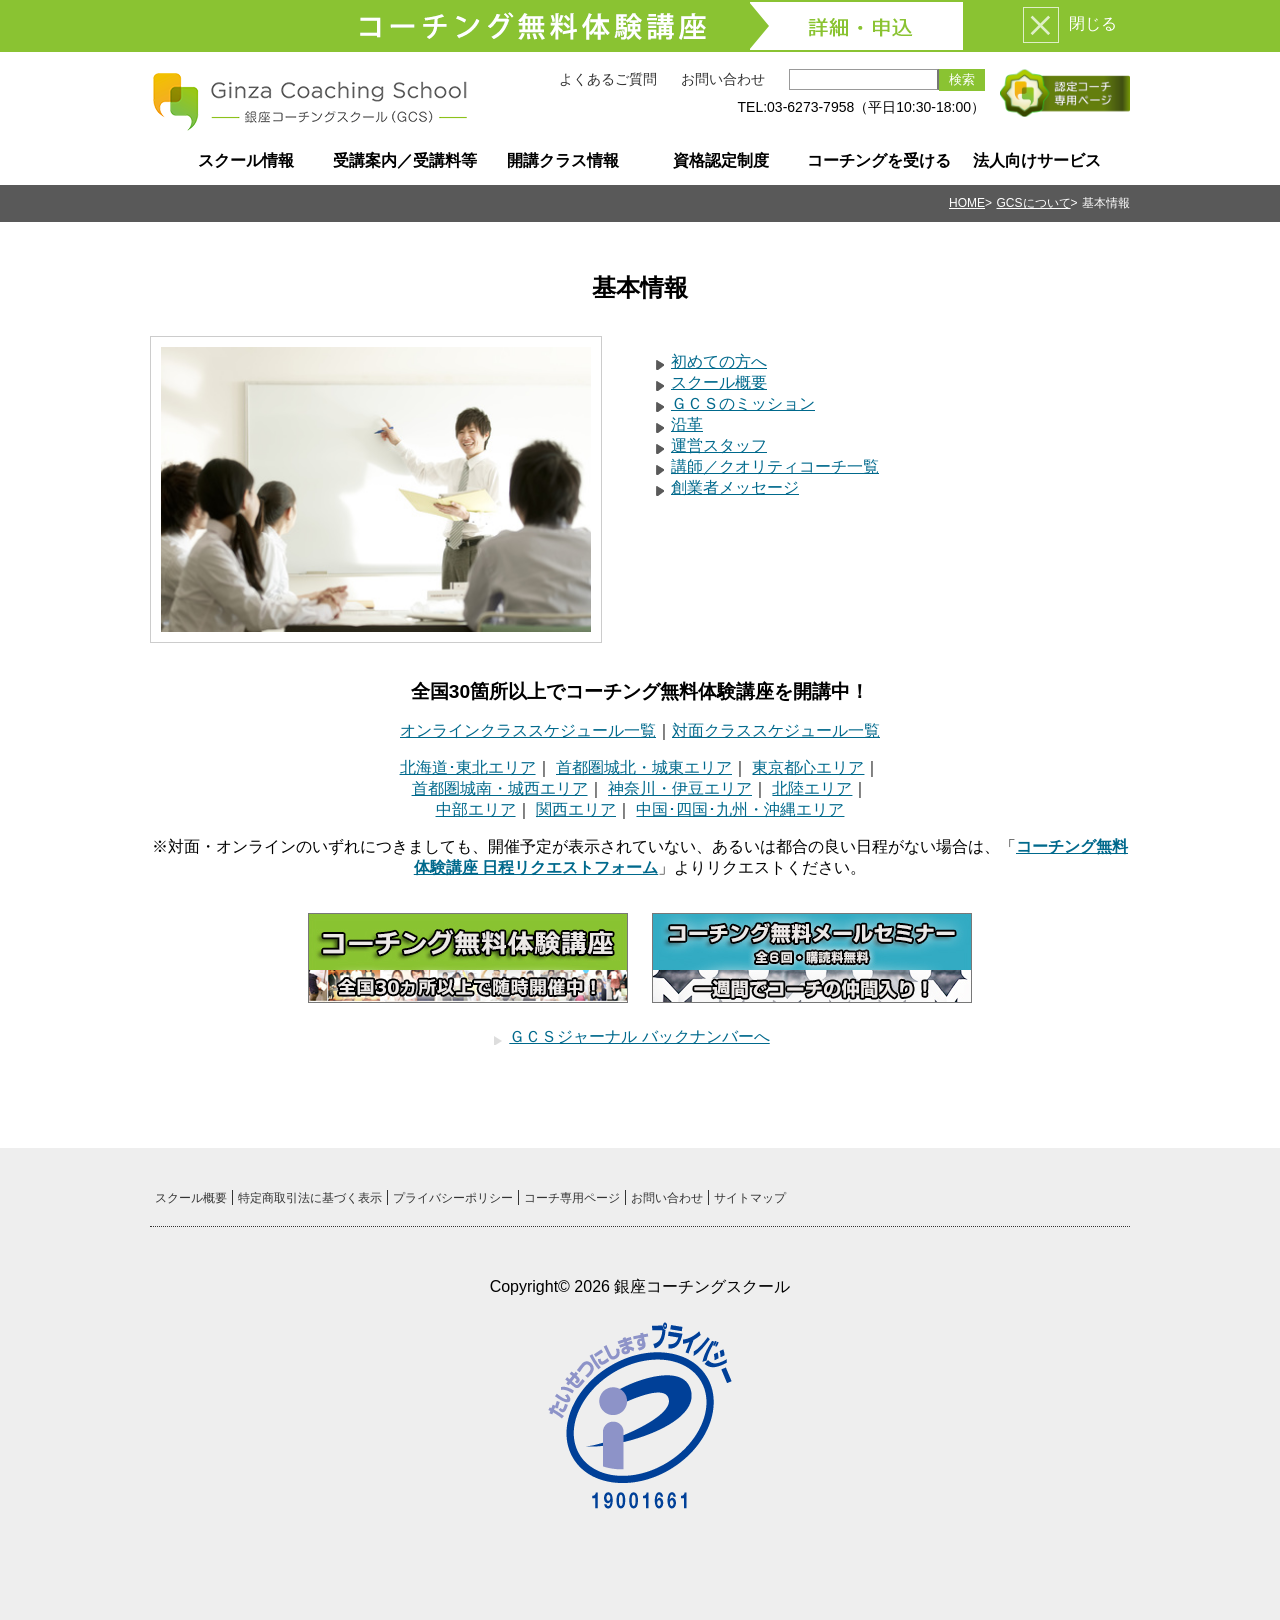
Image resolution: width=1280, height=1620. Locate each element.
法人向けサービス (1037, 160)
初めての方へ (719, 361)
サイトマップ (750, 1198)
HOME (967, 203)
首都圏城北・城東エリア (644, 767)
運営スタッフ (719, 445)
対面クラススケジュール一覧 (776, 730)
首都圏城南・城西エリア (500, 788)
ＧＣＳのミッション (743, 403)
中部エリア (476, 809)
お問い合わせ (723, 79)
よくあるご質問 (608, 79)
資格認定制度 (721, 160)
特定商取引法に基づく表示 (310, 1198)
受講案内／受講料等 (405, 160)
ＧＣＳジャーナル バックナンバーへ (639, 1036)
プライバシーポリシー (453, 1198)
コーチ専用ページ (572, 1198)
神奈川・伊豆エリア (680, 788)
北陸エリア (812, 788)
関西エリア (576, 809)
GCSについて (1034, 203)
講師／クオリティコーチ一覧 (775, 466)
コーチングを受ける (879, 160)
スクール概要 (719, 382)
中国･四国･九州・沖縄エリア (740, 809)
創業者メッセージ (735, 487)
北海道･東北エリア (468, 767)
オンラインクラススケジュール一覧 (528, 730)
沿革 (687, 424)
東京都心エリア (808, 767)
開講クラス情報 (563, 160)
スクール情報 (246, 160)
